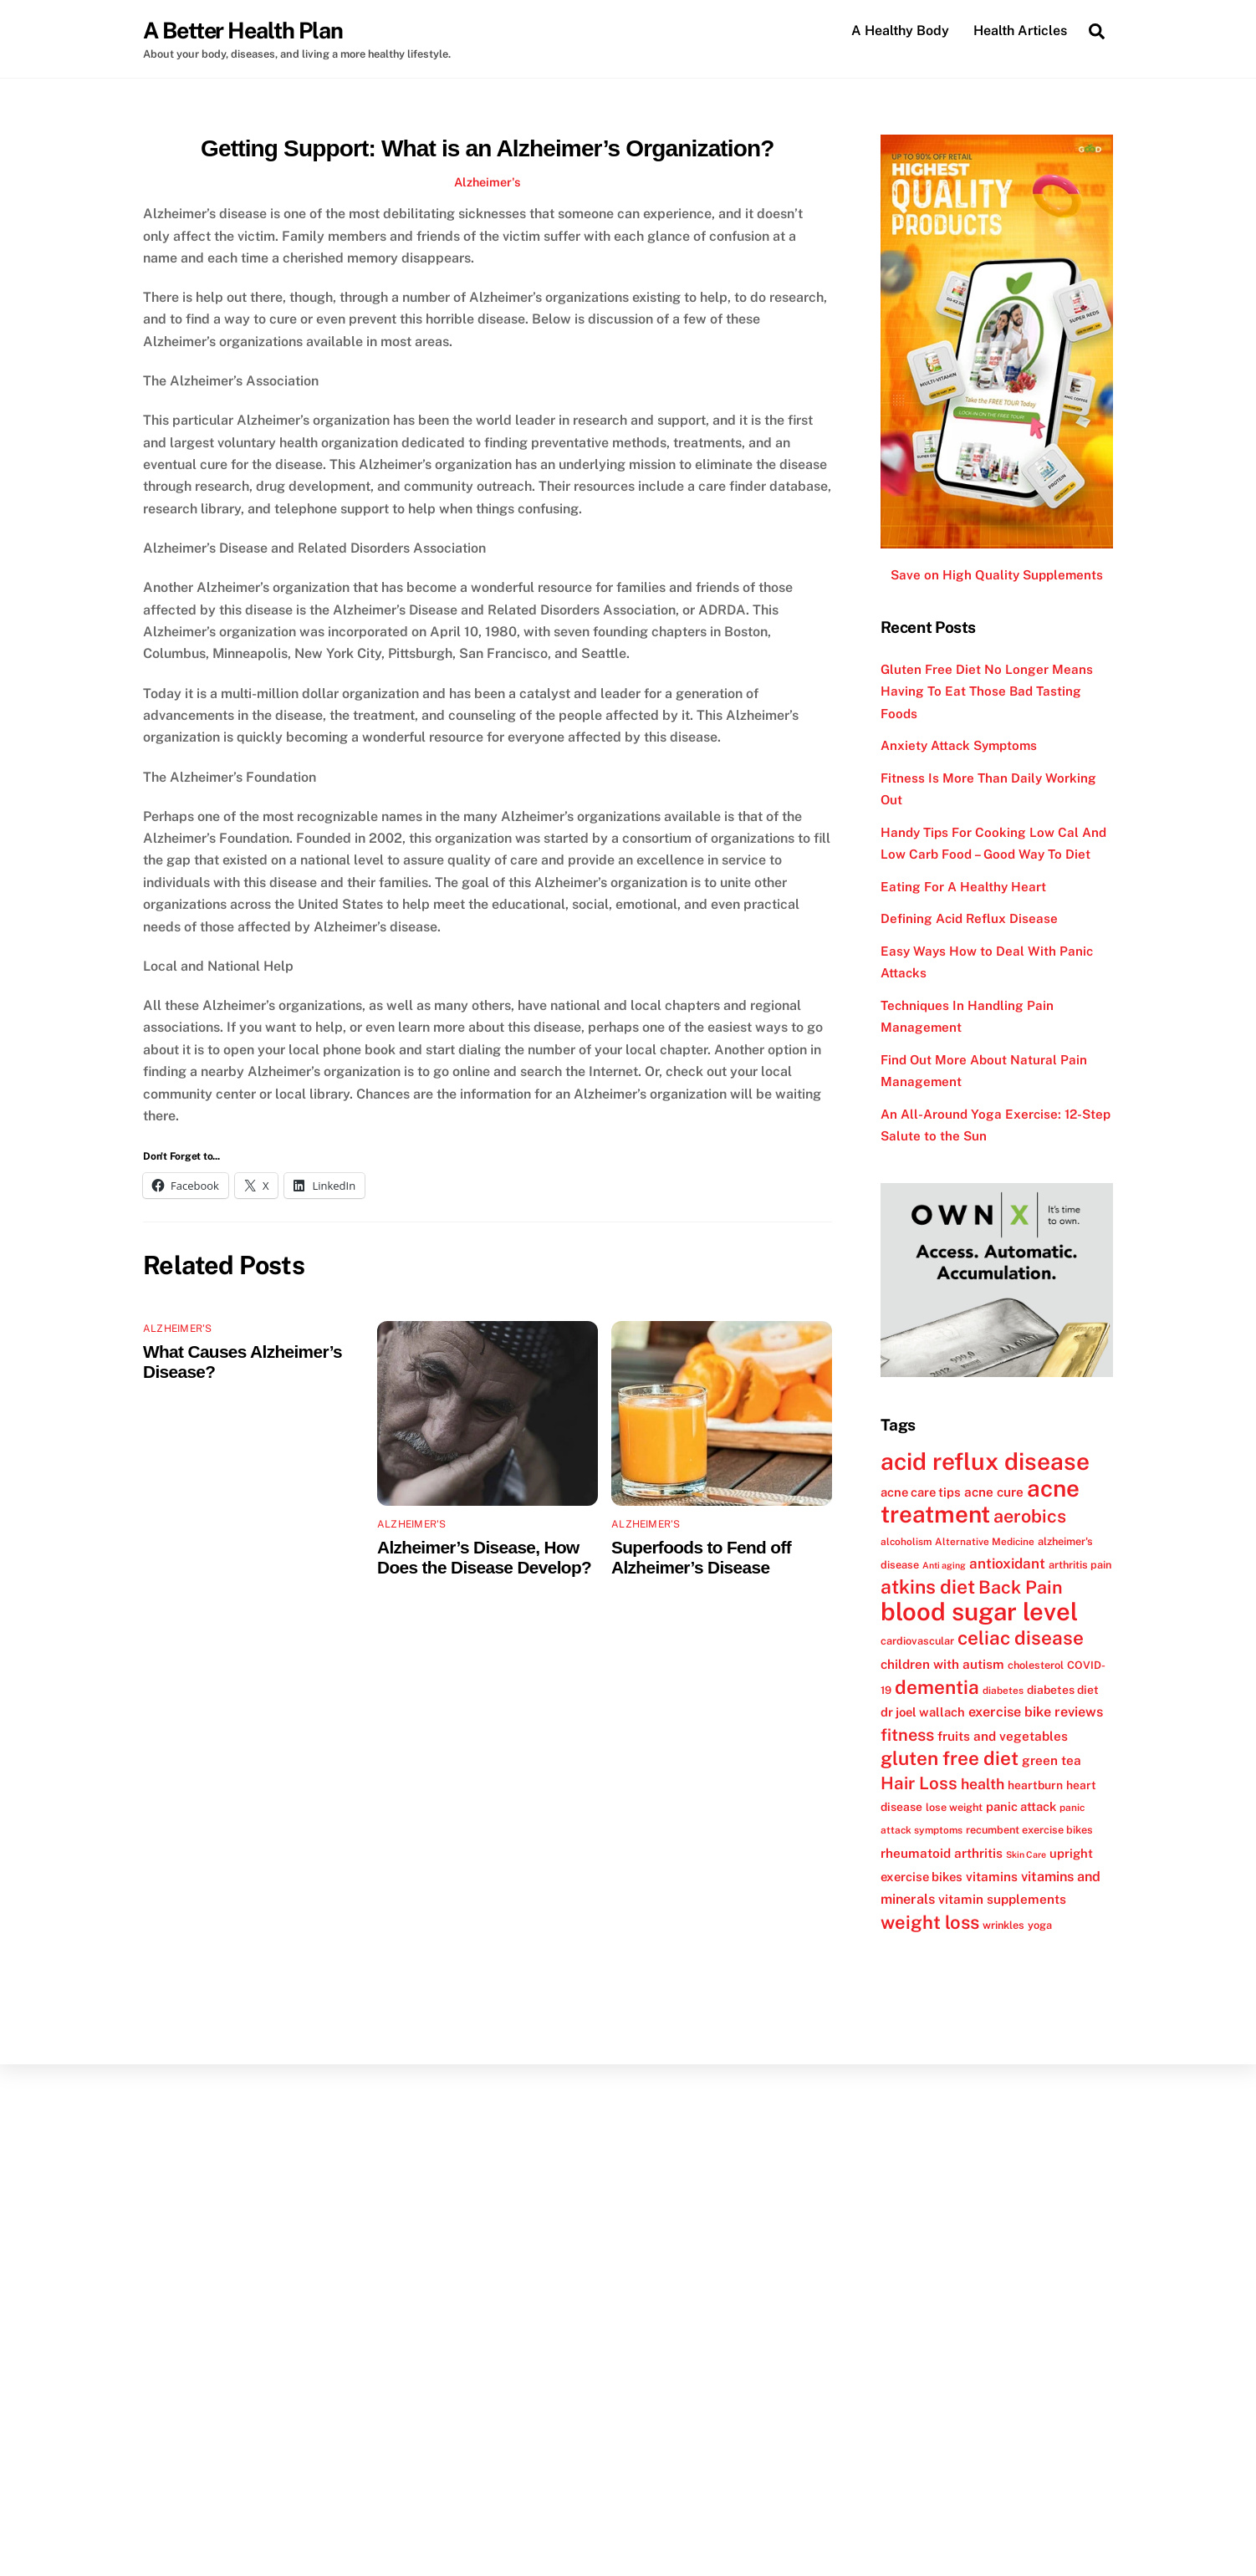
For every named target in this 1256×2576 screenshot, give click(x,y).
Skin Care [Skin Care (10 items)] (1026, 1854)
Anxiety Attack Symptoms (959, 746)
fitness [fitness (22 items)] (907, 1735)
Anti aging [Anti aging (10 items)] (944, 1565)
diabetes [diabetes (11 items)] (1003, 1690)
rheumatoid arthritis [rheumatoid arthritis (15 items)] (942, 1852)
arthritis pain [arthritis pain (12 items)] (1080, 1564)
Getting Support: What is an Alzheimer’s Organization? (487, 148)
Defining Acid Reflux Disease (969, 919)
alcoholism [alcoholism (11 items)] (906, 1542)
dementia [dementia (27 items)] (937, 1687)
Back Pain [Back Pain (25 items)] (1020, 1588)
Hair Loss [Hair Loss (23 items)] (919, 1783)
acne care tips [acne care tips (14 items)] (921, 1492)
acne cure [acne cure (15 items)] (994, 1491)
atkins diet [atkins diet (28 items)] (928, 1587)
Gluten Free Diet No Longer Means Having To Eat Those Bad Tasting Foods (987, 691)
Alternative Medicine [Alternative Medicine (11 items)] (984, 1542)
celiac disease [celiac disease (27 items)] (1020, 1639)
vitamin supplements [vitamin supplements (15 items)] (1002, 1899)
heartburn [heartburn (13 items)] (1035, 1785)
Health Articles (1020, 30)
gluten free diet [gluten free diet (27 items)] (950, 1759)
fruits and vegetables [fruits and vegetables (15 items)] (1002, 1735)
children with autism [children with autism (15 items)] (942, 1663)
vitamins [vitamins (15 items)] (992, 1877)
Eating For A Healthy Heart (963, 887)
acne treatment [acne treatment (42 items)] (980, 1501)
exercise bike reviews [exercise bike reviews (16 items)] (1035, 1713)
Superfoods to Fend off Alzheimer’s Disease (701, 1557)
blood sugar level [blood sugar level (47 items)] (979, 1611)
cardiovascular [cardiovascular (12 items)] (917, 1641)
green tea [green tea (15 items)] (1051, 1760)
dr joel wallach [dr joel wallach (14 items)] (923, 1713)
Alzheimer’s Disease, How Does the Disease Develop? (484, 1557)
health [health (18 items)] (982, 1784)
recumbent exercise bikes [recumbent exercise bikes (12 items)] (1029, 1830)
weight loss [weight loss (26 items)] (930, 1922)
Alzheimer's (487, 182)
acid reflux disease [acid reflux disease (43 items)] (985, 1462)
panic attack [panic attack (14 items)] (1021, 1806)
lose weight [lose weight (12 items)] (954, 1807)
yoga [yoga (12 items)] (1040, 1925)
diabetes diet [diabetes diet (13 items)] (1063, 1689)
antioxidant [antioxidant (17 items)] (1007, 1563)
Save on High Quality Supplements (997, 576)
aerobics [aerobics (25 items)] (1029, 1517)
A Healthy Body (900, 30)
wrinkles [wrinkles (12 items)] (1003, 1925)
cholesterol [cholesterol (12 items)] (1036, 1665)
